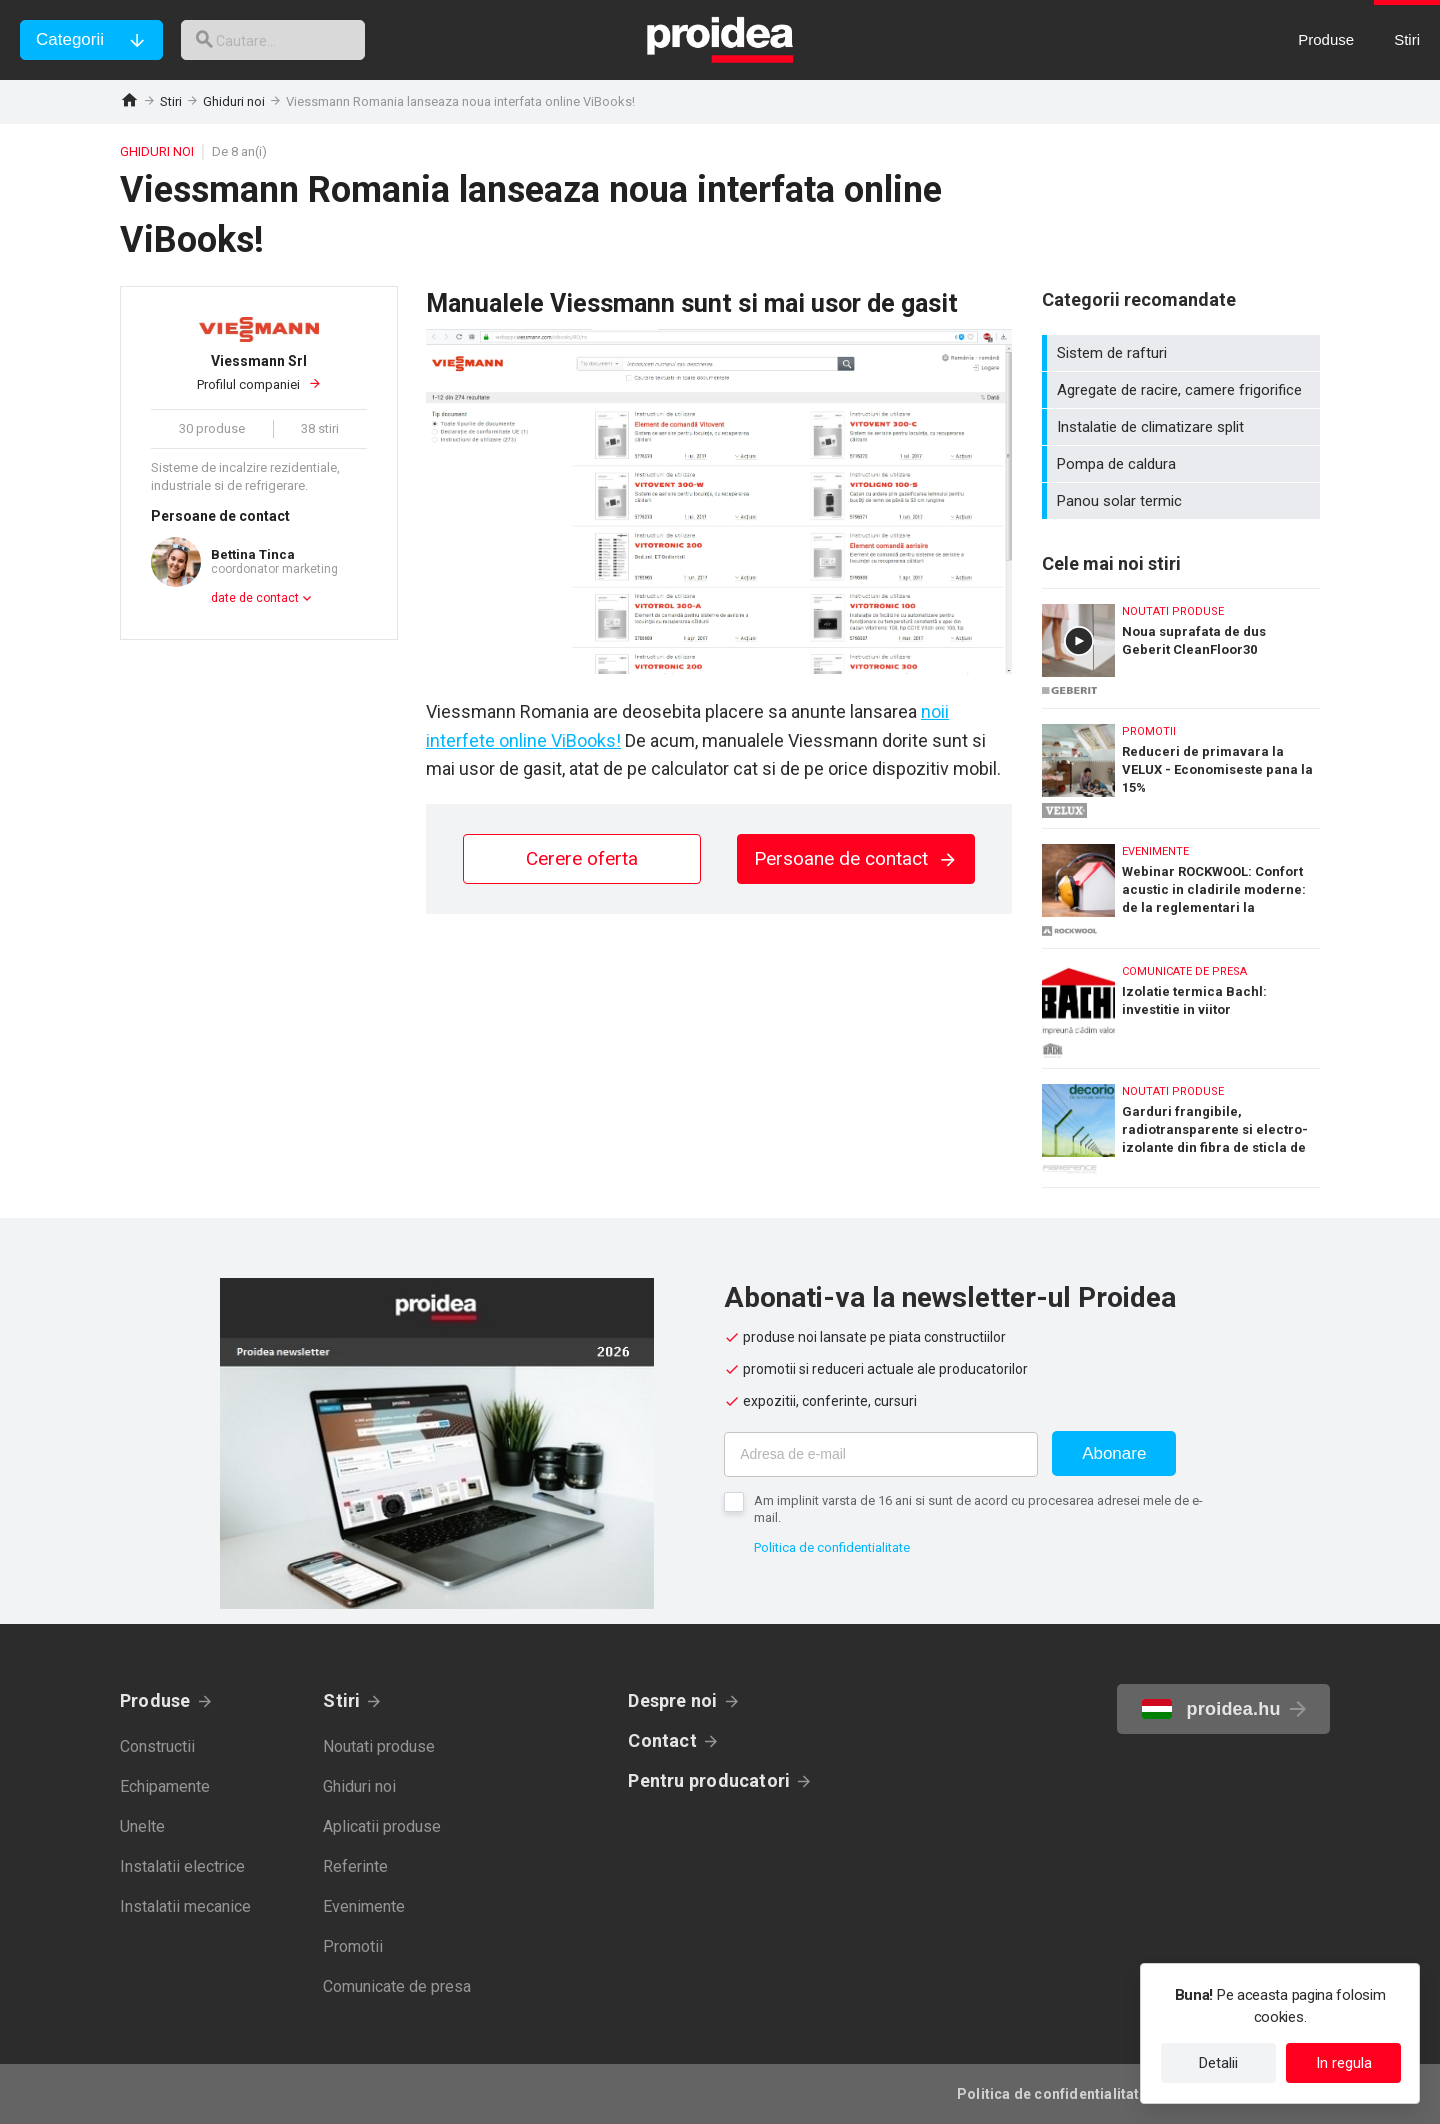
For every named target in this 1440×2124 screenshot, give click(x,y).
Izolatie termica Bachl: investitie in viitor (1181, 1003)
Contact (662, 1740)
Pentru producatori (709, 1780)
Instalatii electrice (182, 1866)
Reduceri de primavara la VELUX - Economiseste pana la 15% (1181, 763)
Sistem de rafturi (1183, 353)
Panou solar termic (1183, 501)
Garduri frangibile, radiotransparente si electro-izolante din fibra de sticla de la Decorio (1181, 1128)
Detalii (1218, 2063)
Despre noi (672, 1700)
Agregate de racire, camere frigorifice (1183, 390)
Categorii (70, 39)
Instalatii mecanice (185, 1906)
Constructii (157, 1746)
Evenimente (364, 1906)
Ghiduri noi (234, 101)
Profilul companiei (259, 372)
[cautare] (288, 40)
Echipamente (165, 1786)
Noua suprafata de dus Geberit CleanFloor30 (1181, 643)
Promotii (353, 1946)
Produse (155, 1700)
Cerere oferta (582, 858)
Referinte (355, 1866)
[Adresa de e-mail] (881, 1454)
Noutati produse (379, 1746)
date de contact (255, 598)
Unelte (142, 1826)
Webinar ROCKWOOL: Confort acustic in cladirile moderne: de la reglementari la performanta (1181, 883)
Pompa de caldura (1183, 464)
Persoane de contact (856, 858)
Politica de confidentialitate (832, 1547)
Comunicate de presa (397, 1986)
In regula (1344, 2063)
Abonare (1114, 1453)
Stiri (171, 101)
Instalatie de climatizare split (1183, 427)
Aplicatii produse (382, 1826)
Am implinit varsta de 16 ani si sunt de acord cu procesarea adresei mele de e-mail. (978, 1509)
